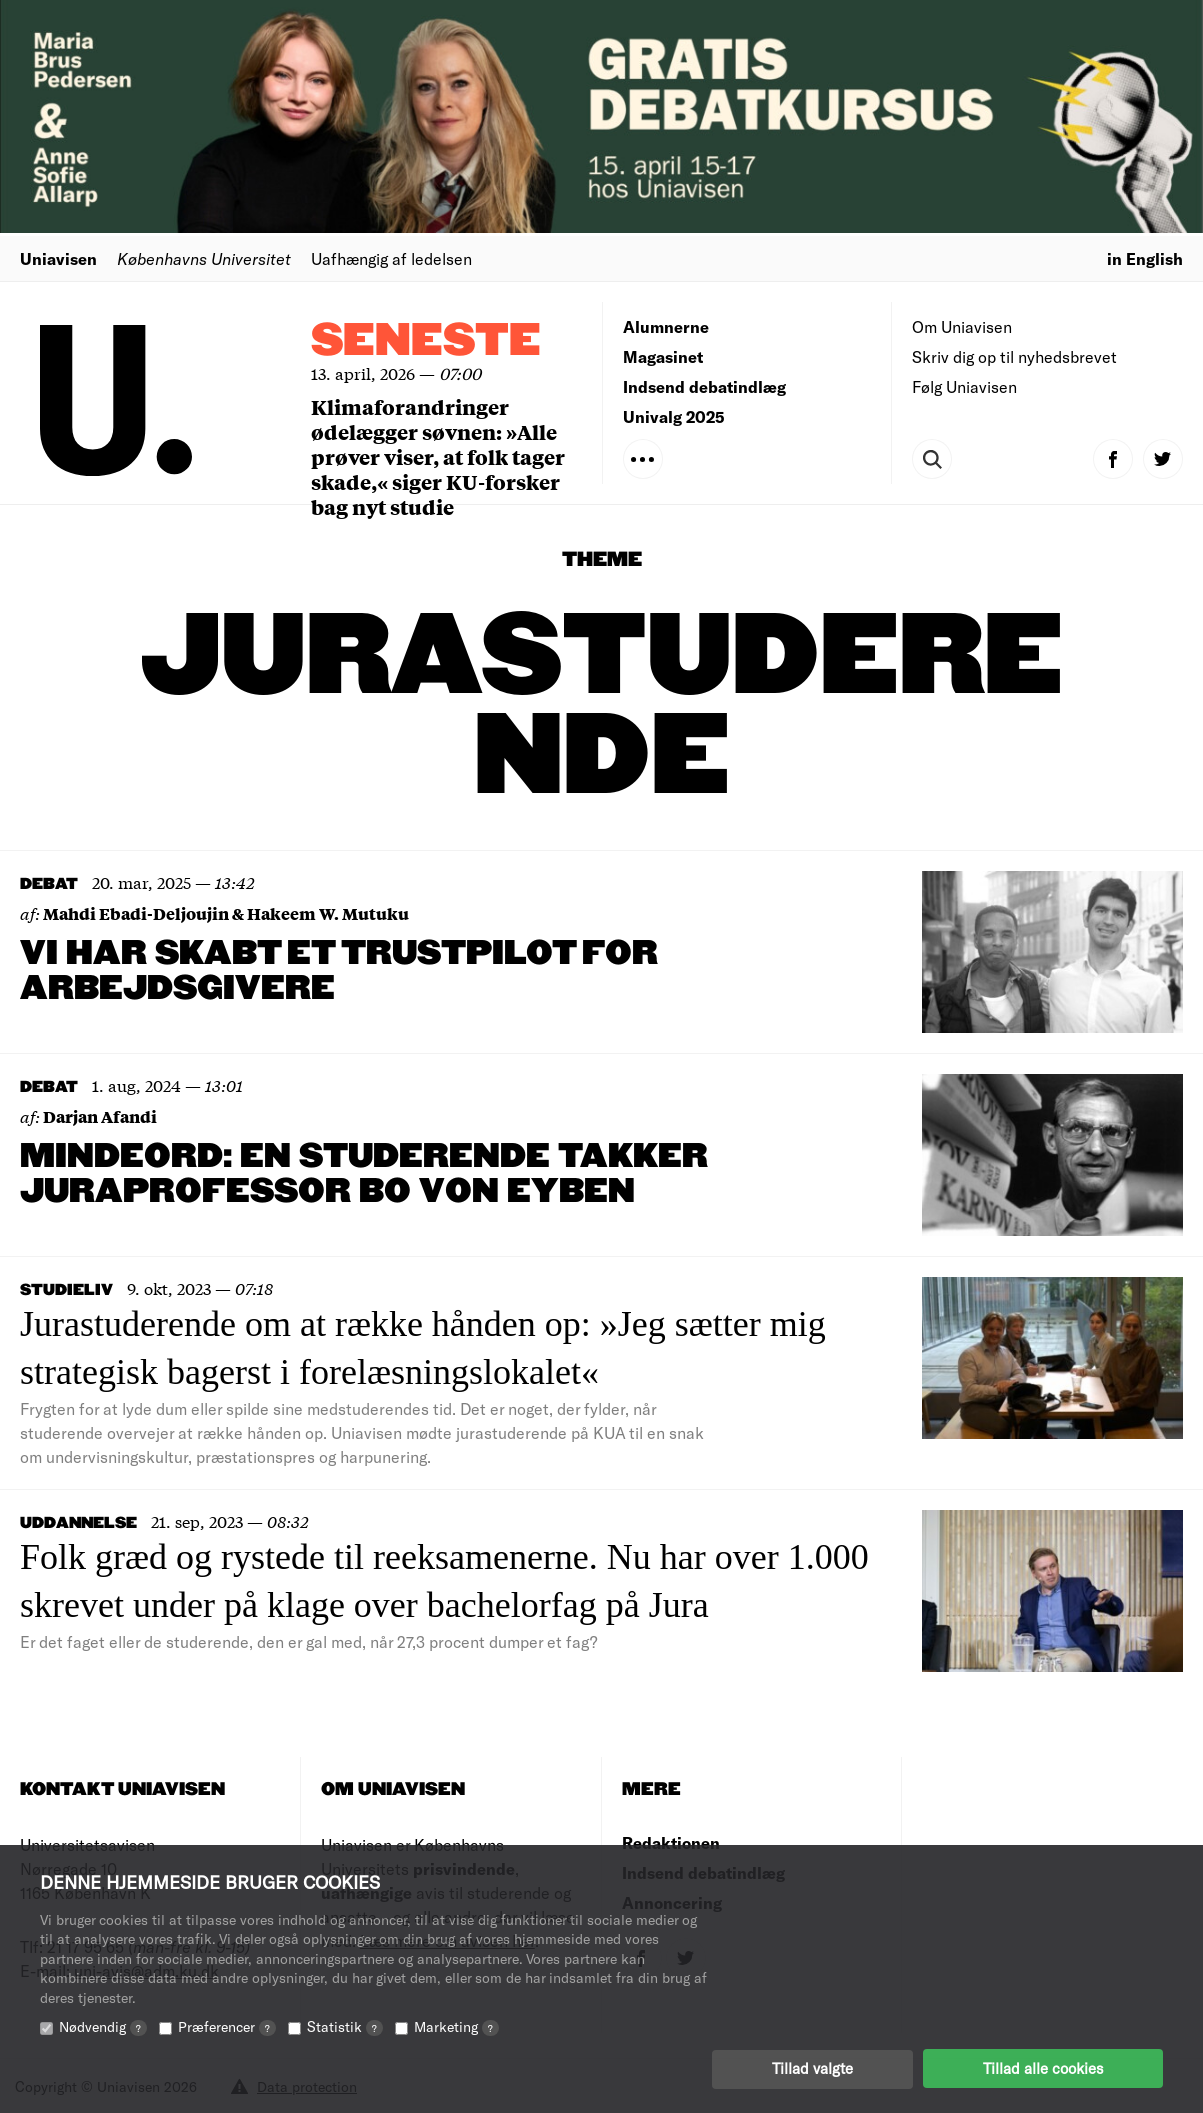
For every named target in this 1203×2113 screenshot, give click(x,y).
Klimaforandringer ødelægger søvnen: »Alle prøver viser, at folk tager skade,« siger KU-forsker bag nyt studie (438, 456)
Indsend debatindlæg (704, 386)
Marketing (456, 2025)
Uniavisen (58, 258)
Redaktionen (671, 1842)
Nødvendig (103, 2025)
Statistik (345, 2025)
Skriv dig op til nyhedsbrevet (1014, 356)
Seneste (426, 341)
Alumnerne (666, 326)
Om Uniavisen (962, 326)
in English (1145, 258)
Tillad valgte (812, 2068)
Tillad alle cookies (1043, 2068)
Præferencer (227, 2025)
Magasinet (663, 356)
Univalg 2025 (674, 416)
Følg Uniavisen (964, 386)
